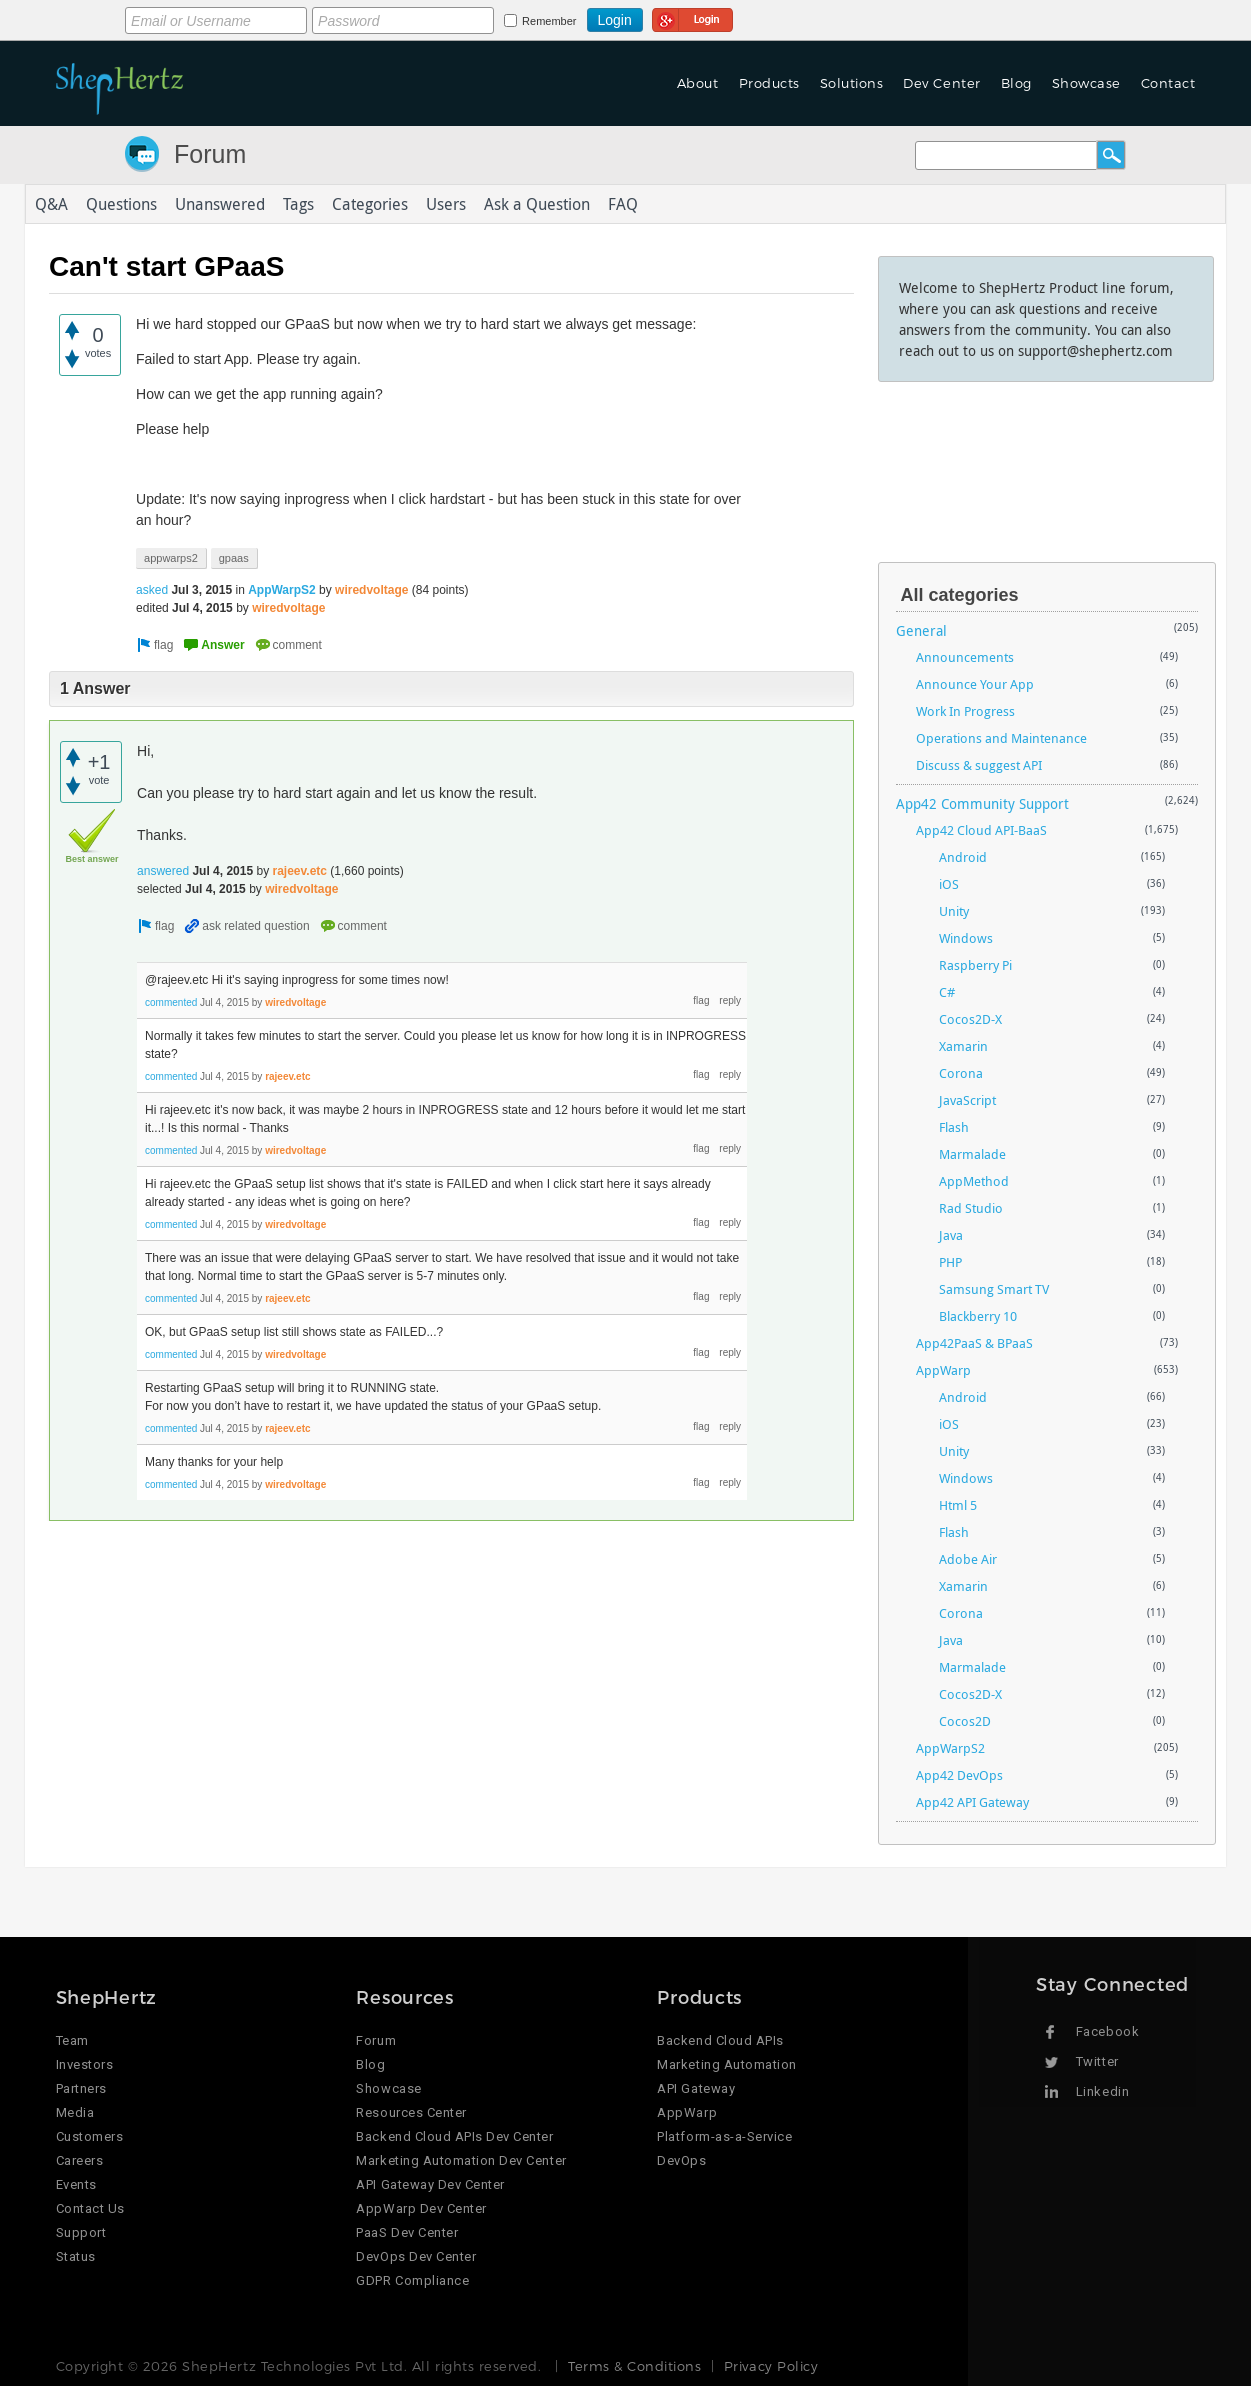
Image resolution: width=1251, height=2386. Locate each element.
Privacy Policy (771, 2366)
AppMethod (974, 1181)
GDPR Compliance (412, 2280)
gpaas (234, 558)
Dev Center (941, 83)
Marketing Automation (726, 2064)
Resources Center (411, 2112)
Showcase (1086, 83)
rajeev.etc (299, 871)
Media (75, 2112)
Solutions (852, 83)
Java (951, 1235)
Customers (90, 2136)
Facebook (1107, 2031)
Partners (81, 2088)
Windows (966, 938)
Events (76, 2184)
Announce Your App (975, 684)
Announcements (965, 657)
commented (171, 1002)
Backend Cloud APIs (720, 2040)
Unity (954, 911)
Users (446, 204)
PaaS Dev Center (407, 2232)
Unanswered (220, 204)
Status (76, 2256)
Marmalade (972, 1154)
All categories (960, 595)
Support (81, 2232)
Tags (298, 204)
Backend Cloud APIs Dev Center (454, 2136)
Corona (961, 1073)
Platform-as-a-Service (724, 2136)
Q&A (51, 204)
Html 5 (958, 1505)
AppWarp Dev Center (421, 2208)
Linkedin (1102, 2091)
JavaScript (967, 1100)
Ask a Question (537, 204)
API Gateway (696, 2088)
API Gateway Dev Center (430, 2184)
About (698, 83)
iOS (949, 884)
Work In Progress (965, 711)
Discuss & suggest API (979, 765)
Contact (1168, 83)
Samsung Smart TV (994, 1289)
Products (769, 83)
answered (163, 871)
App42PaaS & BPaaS (974, 1343)
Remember (549, 21)
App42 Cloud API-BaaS (981, 830)
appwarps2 (171, 558)
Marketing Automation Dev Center (461, 2160)
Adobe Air (968, 1559)
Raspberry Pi (975, 965)
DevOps (681, 2160)
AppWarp (943, 1370)
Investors (85, 2064)
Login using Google (692, 17)
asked (152, 590)
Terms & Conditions (634, 2366)
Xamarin (963, 1046)
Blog (1016, 83)
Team (72, 2040)
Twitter (1097, 2061)
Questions (121, 204)
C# (947, 992)
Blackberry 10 (978, 1316)
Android (963, 857)
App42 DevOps (959, 1775)
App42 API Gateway (972, 1802)
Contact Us (90, 2208)
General (921, 630)
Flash (954, 1127)
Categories (370, 204)
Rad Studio (971, 1208)
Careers (80, 2160)
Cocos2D (965, 1721)
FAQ (623, 204)
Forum (210, 154)
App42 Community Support (982, 803)
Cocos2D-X (970, 1019)
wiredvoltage (371, 590)
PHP (950, 1262)
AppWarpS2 (282, 590)
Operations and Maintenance (1001, 738)
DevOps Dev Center (416, 2256)
